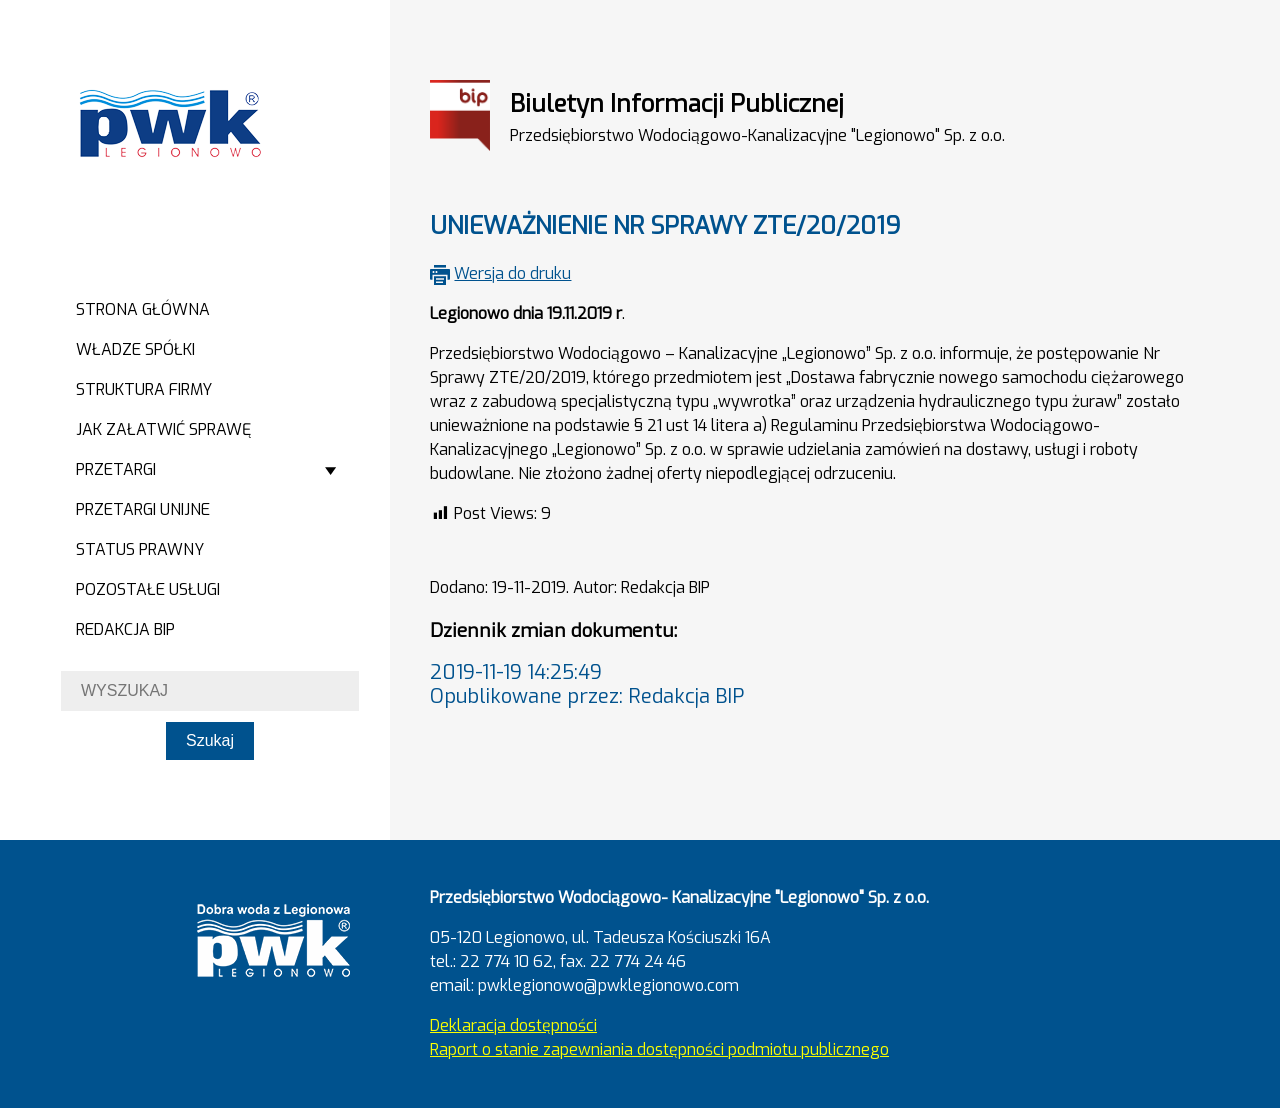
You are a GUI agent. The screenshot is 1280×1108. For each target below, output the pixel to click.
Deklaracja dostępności (513, 1025)
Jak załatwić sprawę (163, 429)
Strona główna (143, 309)
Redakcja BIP (125, 629)
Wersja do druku (512, 273)
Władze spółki (135, 349)
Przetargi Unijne (143, 509)
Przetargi (116, 469)
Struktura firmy (144, 389)
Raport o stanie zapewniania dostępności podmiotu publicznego (659, 1049)
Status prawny (140, 549)
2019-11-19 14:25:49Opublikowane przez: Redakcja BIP (587, 684)
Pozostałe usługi (148, 589)
